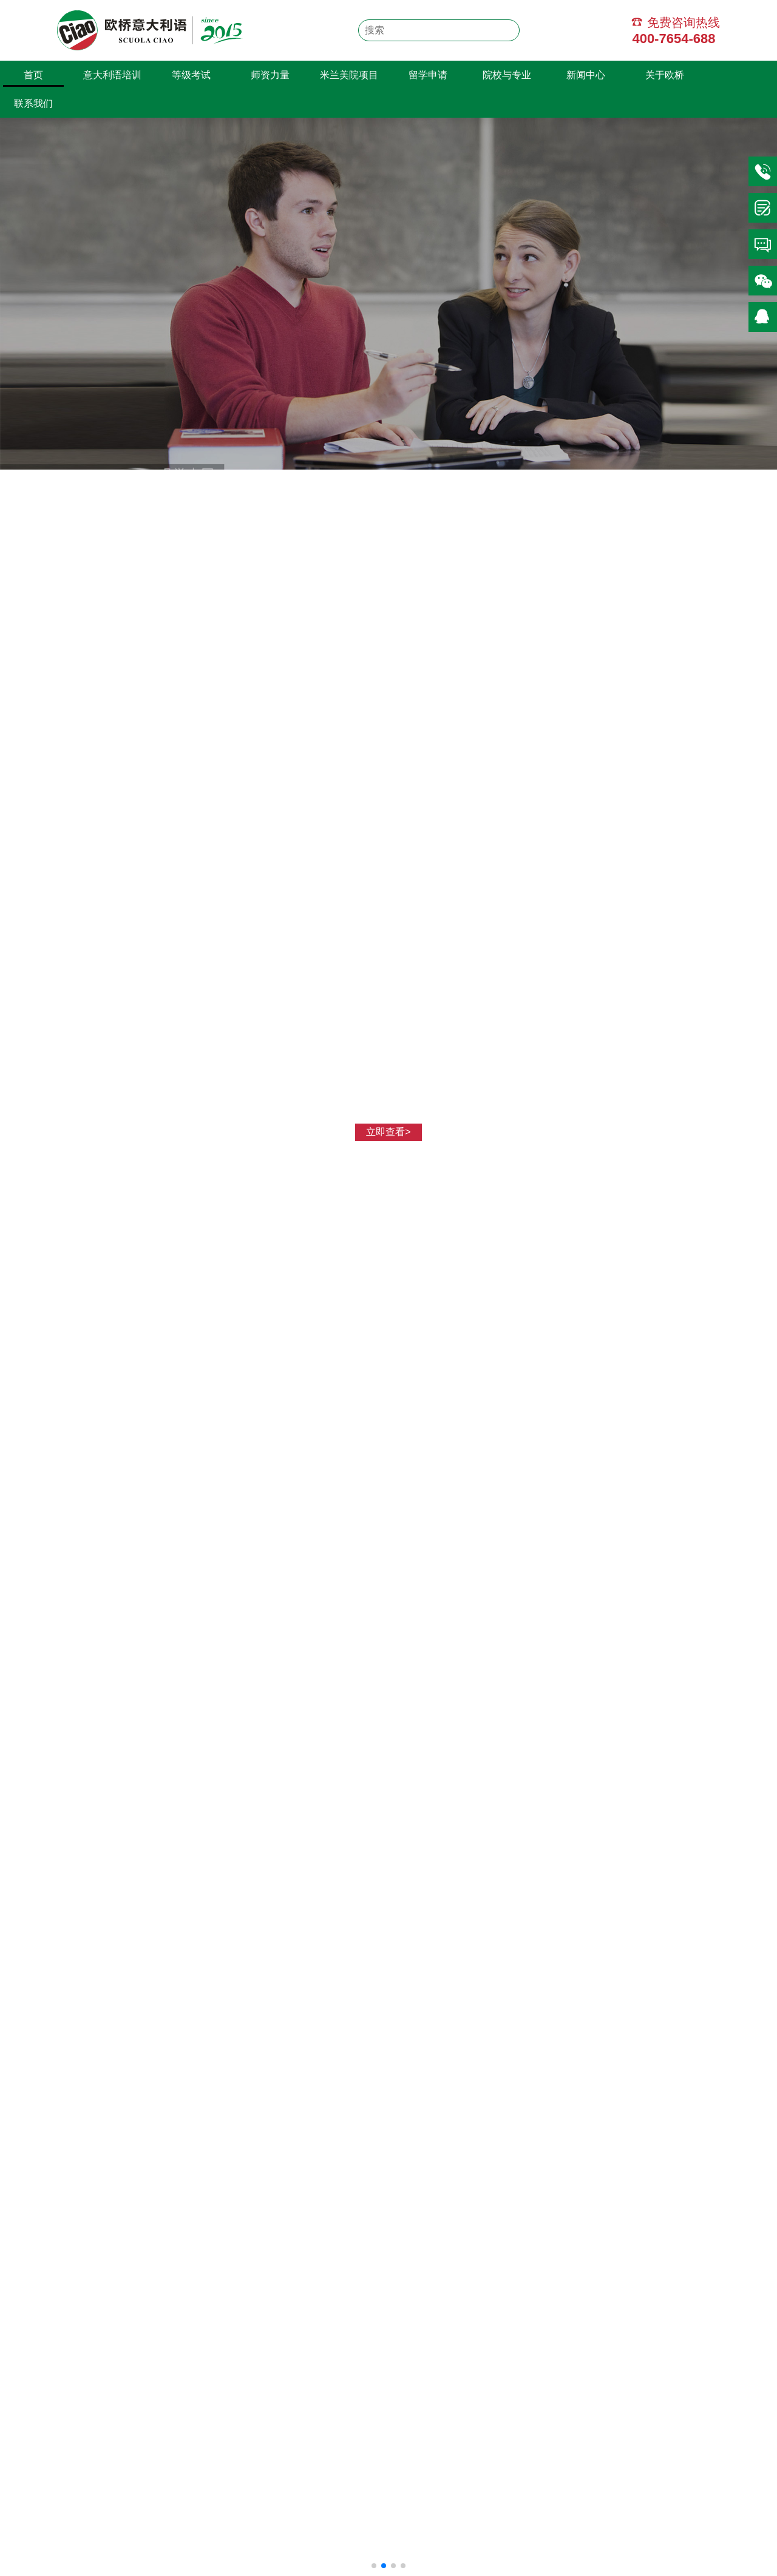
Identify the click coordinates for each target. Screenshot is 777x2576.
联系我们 (33, 103)
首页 (33, 75)
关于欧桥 (664, 75)
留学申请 (428, 75)
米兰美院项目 (349, 75)
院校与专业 (507, 75)
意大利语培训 (112, 75)
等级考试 (191, 75)
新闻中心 (585, 75)
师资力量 (270, 75)
